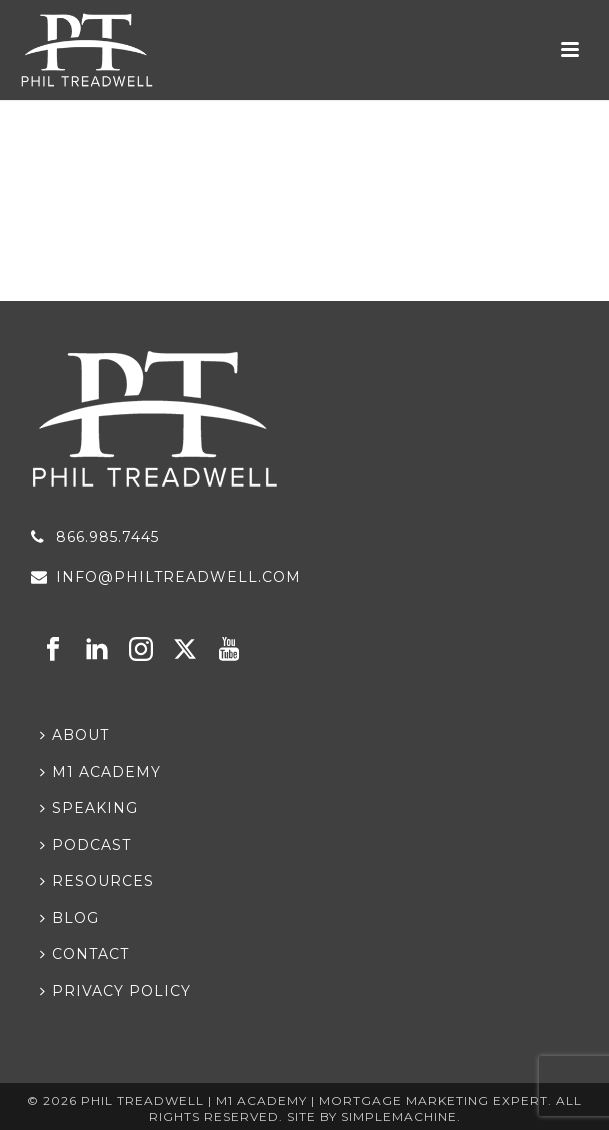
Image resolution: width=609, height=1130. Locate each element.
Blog (69, 918)
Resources (97, 881)
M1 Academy (100, 772)
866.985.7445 (107, 537)
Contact (84, 954)
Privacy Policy (115, 991)
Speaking (89, 808)
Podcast (85, 845)
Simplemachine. (401, 1116)
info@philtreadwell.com (178, 577)
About (74, 735)
